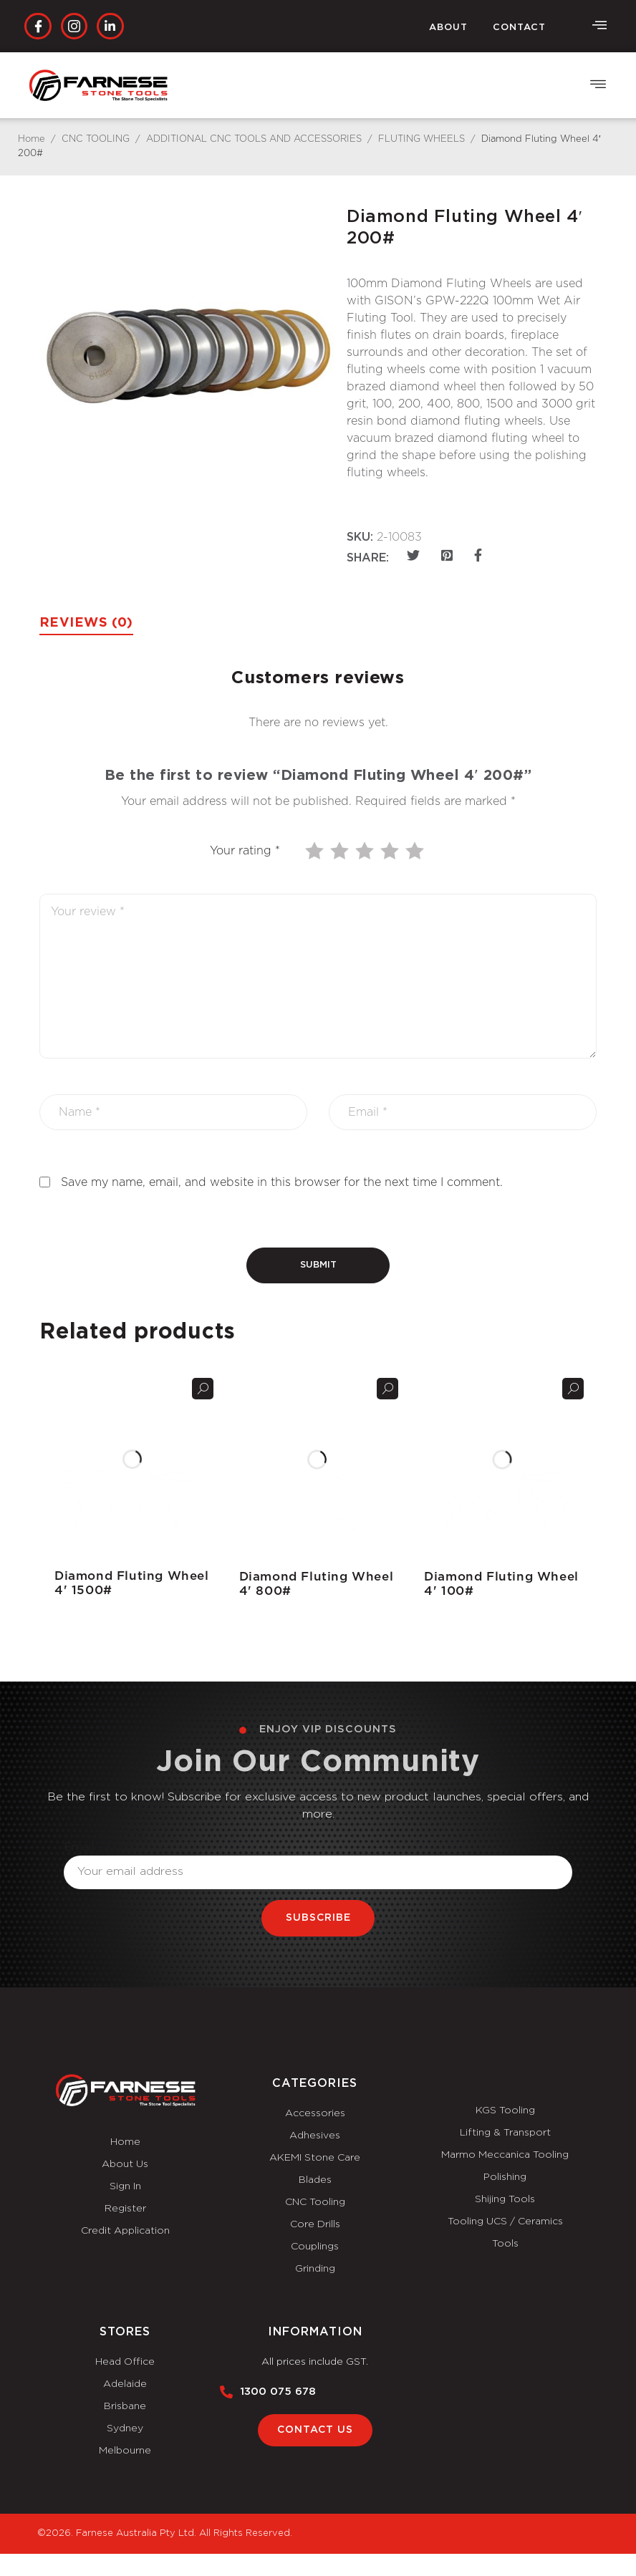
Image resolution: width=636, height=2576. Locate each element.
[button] (598, 85)
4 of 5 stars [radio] (391, 850)
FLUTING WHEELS (421, 139)
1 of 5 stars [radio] (316, 850)
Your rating (245, 851)
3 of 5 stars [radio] (366, 850)
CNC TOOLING (96, 139)
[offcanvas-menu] (599, 25)
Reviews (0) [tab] (86, 623)
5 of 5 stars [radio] (416, 850)
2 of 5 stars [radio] (341, 850)
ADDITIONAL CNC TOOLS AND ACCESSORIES (254, 139)
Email (79, 1847)
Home (31, 139)
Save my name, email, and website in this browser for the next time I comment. (282, 1182)
